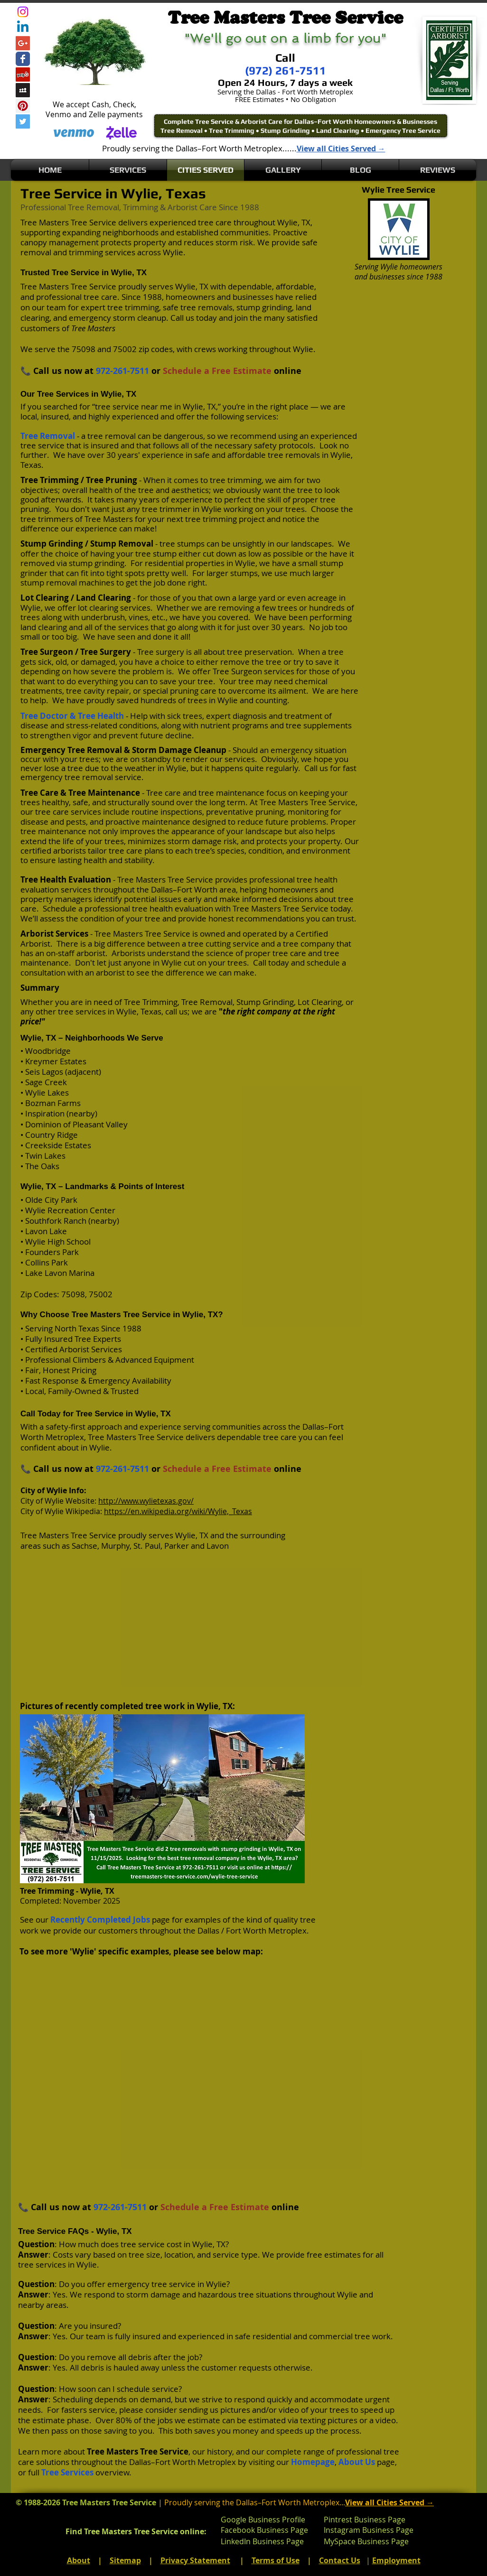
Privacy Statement (195, 2560)
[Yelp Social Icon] (23, 74)
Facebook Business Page (264, 2530)
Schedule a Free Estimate (217, 371)
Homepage (313, 2461)
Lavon (217, 1545)
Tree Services (67, 2472)
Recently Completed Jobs (100, 1919)
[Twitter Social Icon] (23, 121)
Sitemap (125, 2560)
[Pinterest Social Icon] (23, 106)
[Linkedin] (23, 27)
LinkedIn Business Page (262, 2541)
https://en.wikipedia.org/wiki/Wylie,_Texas (178, 1511)
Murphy (115, 1545)
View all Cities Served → (341, 148)
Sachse (84, 1545)
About (78, 2560)
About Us (356, 2461)
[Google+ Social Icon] (23, 43)
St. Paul (146, 1545)
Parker (176, 1545)
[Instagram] (23, 12)
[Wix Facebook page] (23, 59)
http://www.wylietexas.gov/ (146, 1501)
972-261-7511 (122, 371)
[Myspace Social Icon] (23, 90)
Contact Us (339, 2560)
